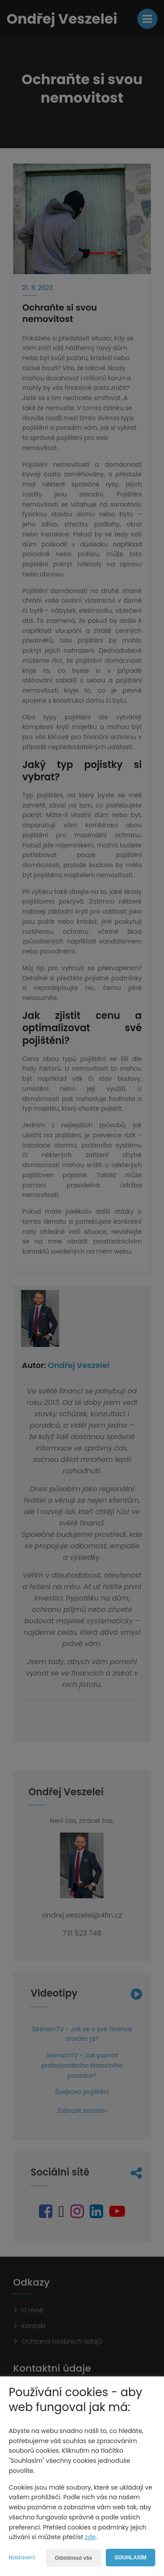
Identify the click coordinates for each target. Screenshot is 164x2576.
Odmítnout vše (73, 2558)
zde (90, 2537)
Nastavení (22, 2557)
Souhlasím (131, 2558)
